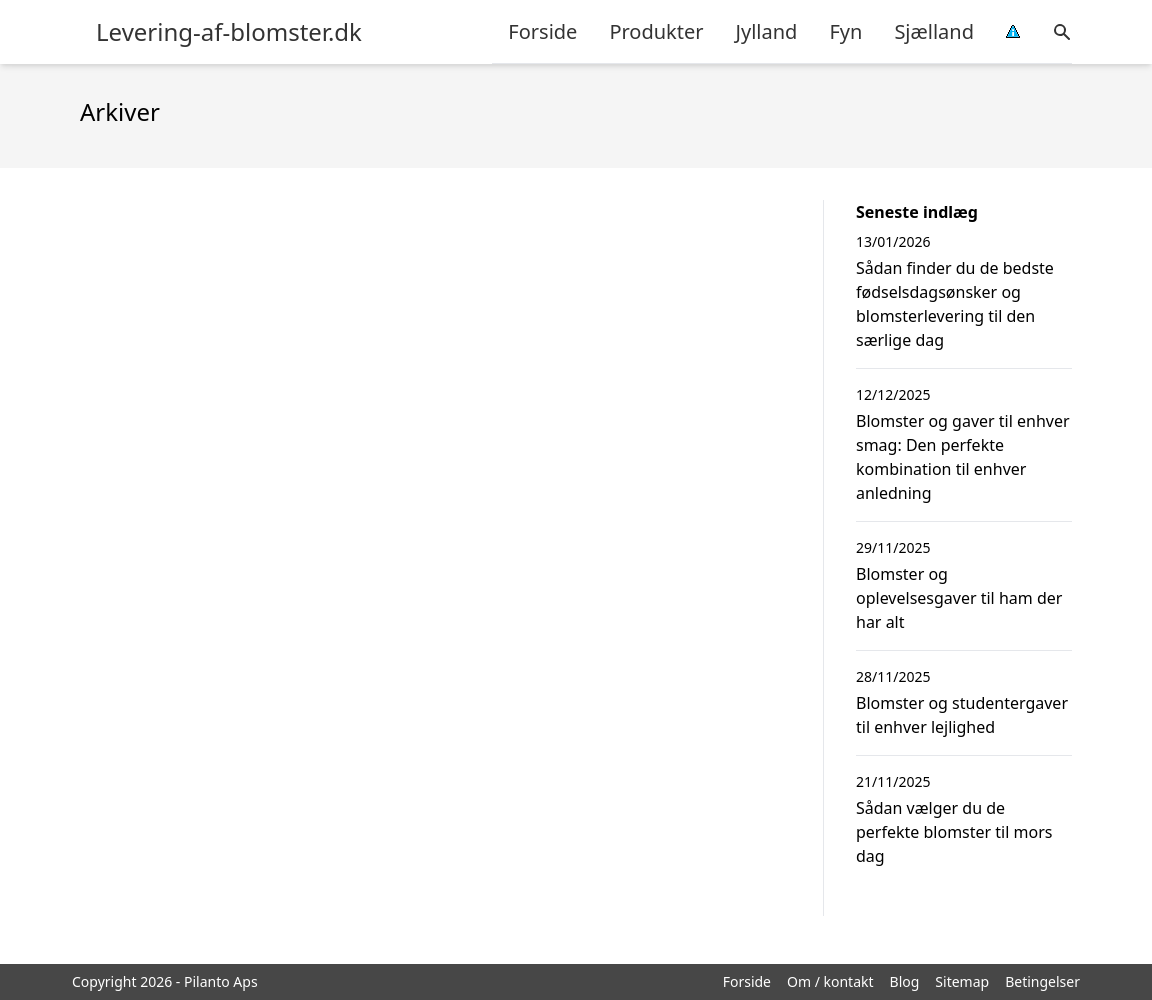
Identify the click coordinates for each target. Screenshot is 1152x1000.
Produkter (656, 31)
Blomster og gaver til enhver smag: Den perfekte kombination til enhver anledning (963, 457)
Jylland (767, 31)
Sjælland (934, 31)
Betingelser (1042, 981)
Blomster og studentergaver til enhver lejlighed (962, 715)
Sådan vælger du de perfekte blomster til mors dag (954, 832)
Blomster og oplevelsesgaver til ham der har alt (959, 598)
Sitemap (962, 981)
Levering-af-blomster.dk (229, 32)
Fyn (845, 31)
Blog (905, 981)
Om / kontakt (830, 981)
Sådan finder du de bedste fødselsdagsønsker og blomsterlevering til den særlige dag (955, 304)
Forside (542, 31)
